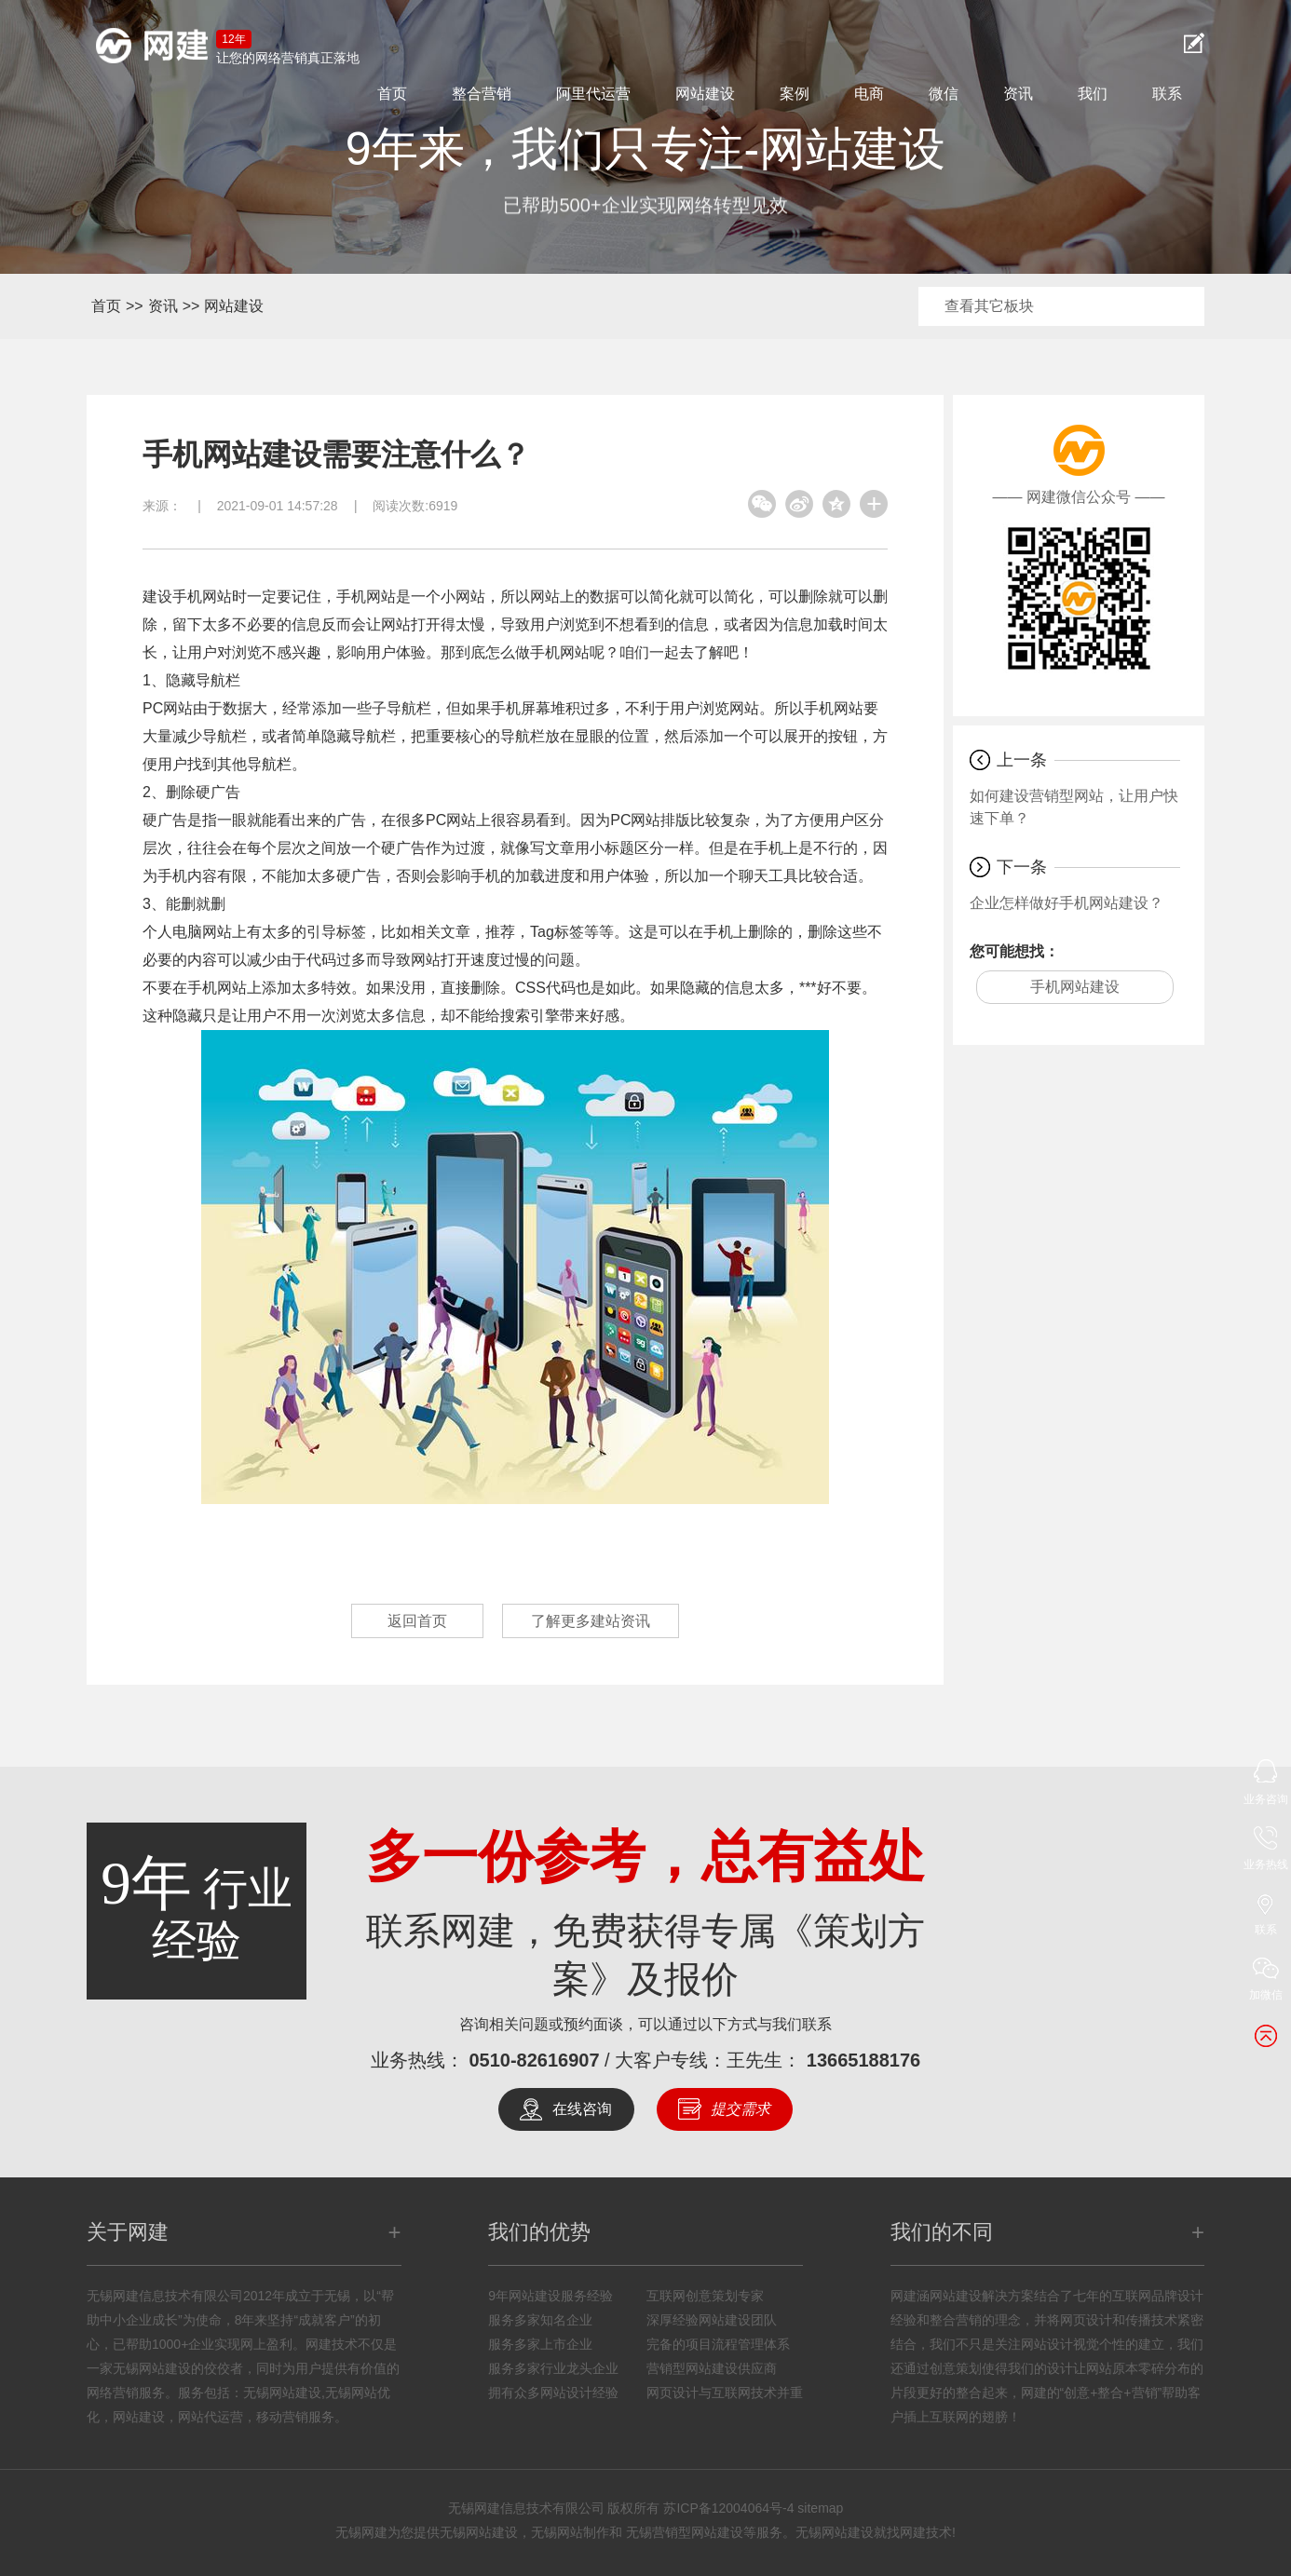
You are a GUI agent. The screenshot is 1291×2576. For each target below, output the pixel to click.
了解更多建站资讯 (590, 1621)
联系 (1167, 94)
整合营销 (481, 94)
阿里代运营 (593, 94)
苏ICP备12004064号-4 (728, 2508)
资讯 (1018, 94)
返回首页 (417, 1621)
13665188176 (863, 2060)
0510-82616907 (534, 2060)
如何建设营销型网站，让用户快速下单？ (1074, 807)
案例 (794, 94)
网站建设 (705, 94)
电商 (869, 94)
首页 (392, 94)
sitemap (820, 2508)
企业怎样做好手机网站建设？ (1066, 903)
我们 (1093, 94)
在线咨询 (582, 2109)
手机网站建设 (1075, 987)
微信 (943, 94)
